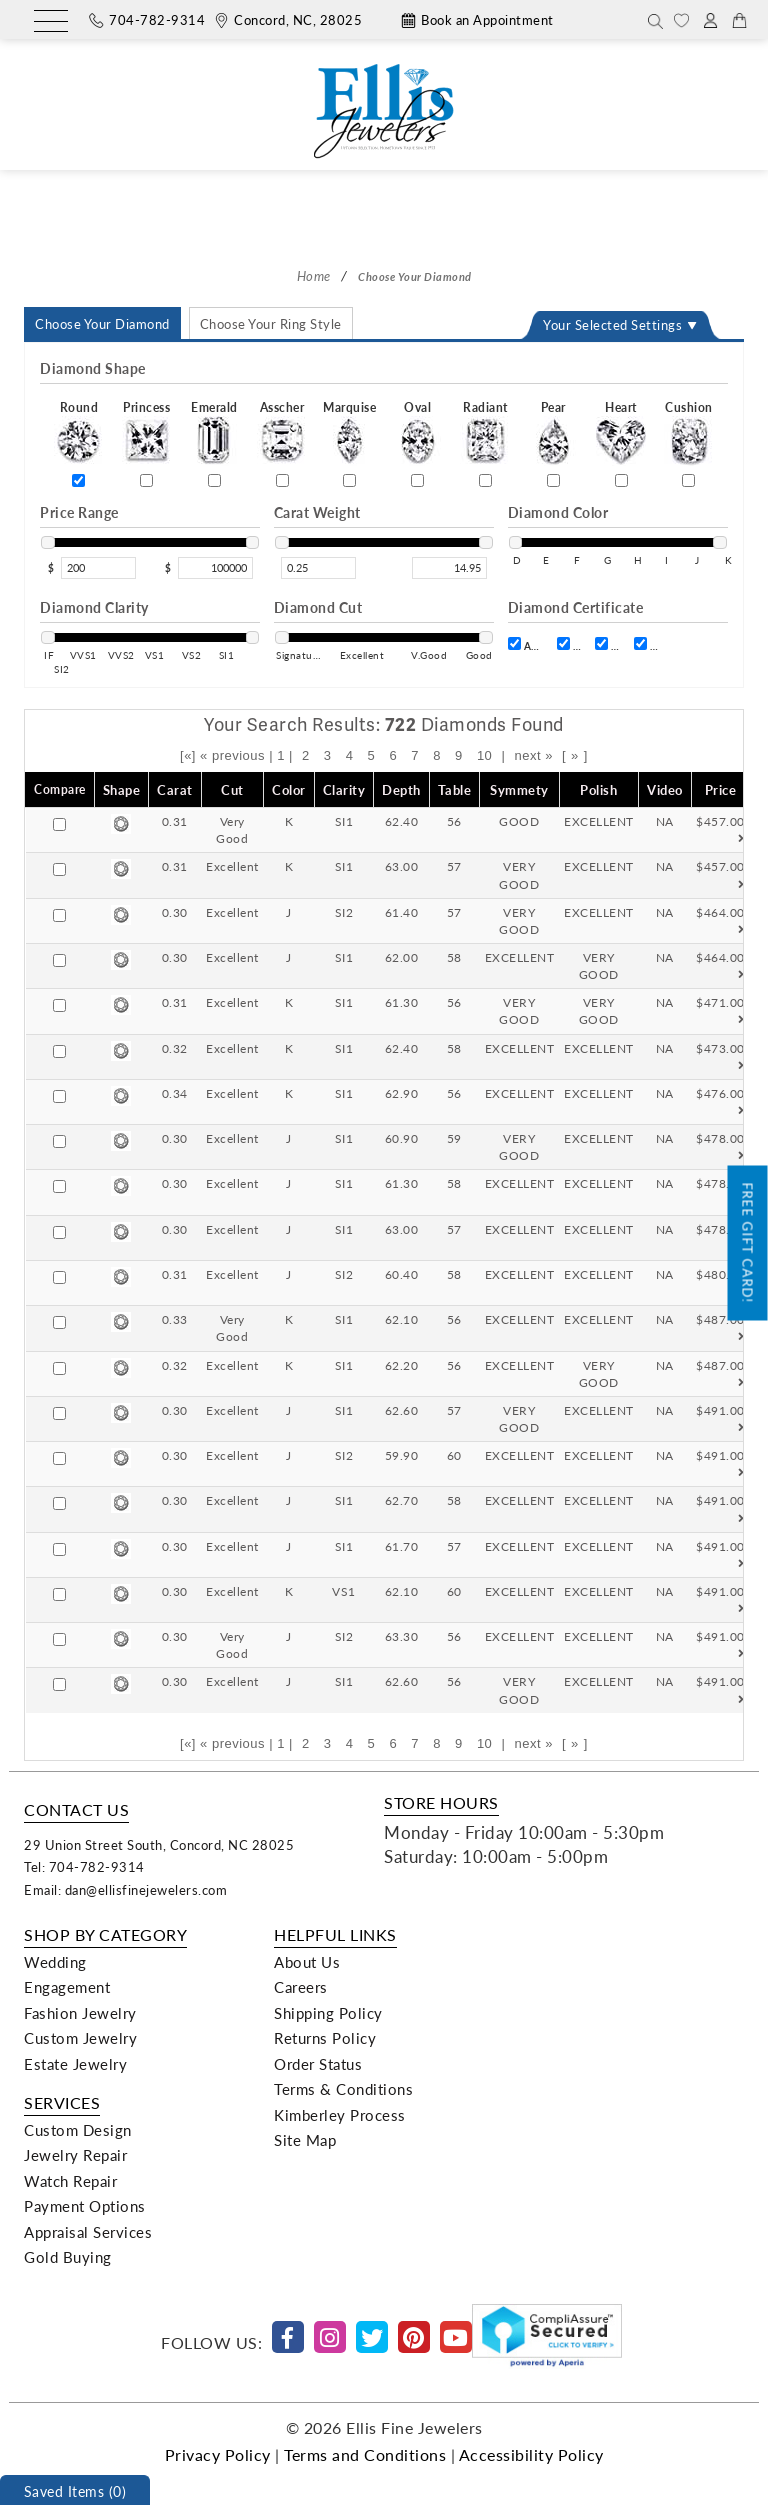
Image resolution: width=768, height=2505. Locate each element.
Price (721, 790)
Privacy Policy (218, 2454)
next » (533, 755)
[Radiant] (485, 480)
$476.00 (720, 1102)
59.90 (402, 1455)
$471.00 (720, 1011)
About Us (307, 1962)
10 (484, 755)
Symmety (519, 790)
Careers (301, 1987)
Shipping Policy (328, 2013)
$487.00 (720, 1328)
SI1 (344, 821)
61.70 (402, 1546)
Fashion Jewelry (80, 2013)
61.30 (402, 1002)
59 (454, 1138)
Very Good (232, 829)
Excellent (232, 866)
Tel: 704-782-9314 (84, 1866)
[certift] (514, 643)
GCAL (569, 645)
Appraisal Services (88, 2232)
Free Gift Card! (748, 1242)
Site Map (305, 2140)
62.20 (402, 1365)
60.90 (402, 1138)
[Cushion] (688, 480)
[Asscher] (282, 480)
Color (289, 790)
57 (454, 866)
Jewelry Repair (75, 2155)
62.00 (402, 957)
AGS (525, 645)
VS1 (344, 1591)
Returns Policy (325, 2038)
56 (454, 821)
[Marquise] (349, 480)
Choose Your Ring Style (271, 323)
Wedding (55, 1962)
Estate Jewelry (75, 2064)
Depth (401, 790)
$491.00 (720, 1419)
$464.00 (720, 921)
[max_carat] (449, 568)
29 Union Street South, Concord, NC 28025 (159, 1844)
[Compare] (59, 824)
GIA (607, 645)
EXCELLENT (599, 821)
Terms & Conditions (343, 2089)
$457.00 (720, 830)
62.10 (402, 1319)
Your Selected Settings (612, 324)
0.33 (175, 1319)
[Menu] (51, 22)
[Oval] (417, 480)
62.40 (402, 821)
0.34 (175, 1093)
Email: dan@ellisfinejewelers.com (125, 1889)
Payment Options (85, 2206)
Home (314, 275)
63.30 (402, 1636)
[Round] (78, 480)
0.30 (175, 912)
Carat (175, 790)
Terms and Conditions (365, 2454)
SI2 (344, 912)
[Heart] (621, 480)
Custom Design (78, 2130)
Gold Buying (68, 2257)
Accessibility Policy (531, 2454)
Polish (598, 790)
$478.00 (720, 1147)
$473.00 (720, 1057)
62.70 (402, 1500)
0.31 (175, 821)
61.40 (402, 912)
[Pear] (553, 480)
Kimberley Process (340, 2115)
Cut (232, 790)
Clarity (344, 790)
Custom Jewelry (80, 2038)
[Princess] (146, 480)
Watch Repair (70, 2181)
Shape (122, 790)
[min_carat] (318, 568)
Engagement (67, 1987)
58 (454, 957)
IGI (646, 645)
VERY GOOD (519, 874)
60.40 (402, 1274)
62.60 (402, 1410)
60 (454, 1455)
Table (455, 790)
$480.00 (720, 1283)
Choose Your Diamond (102, 323)
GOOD (519, 821)
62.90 (402, 1093)
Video (665, 790)
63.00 (402, 866)
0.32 (175, 1048)
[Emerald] (214, 480)
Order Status (318, 2064)
